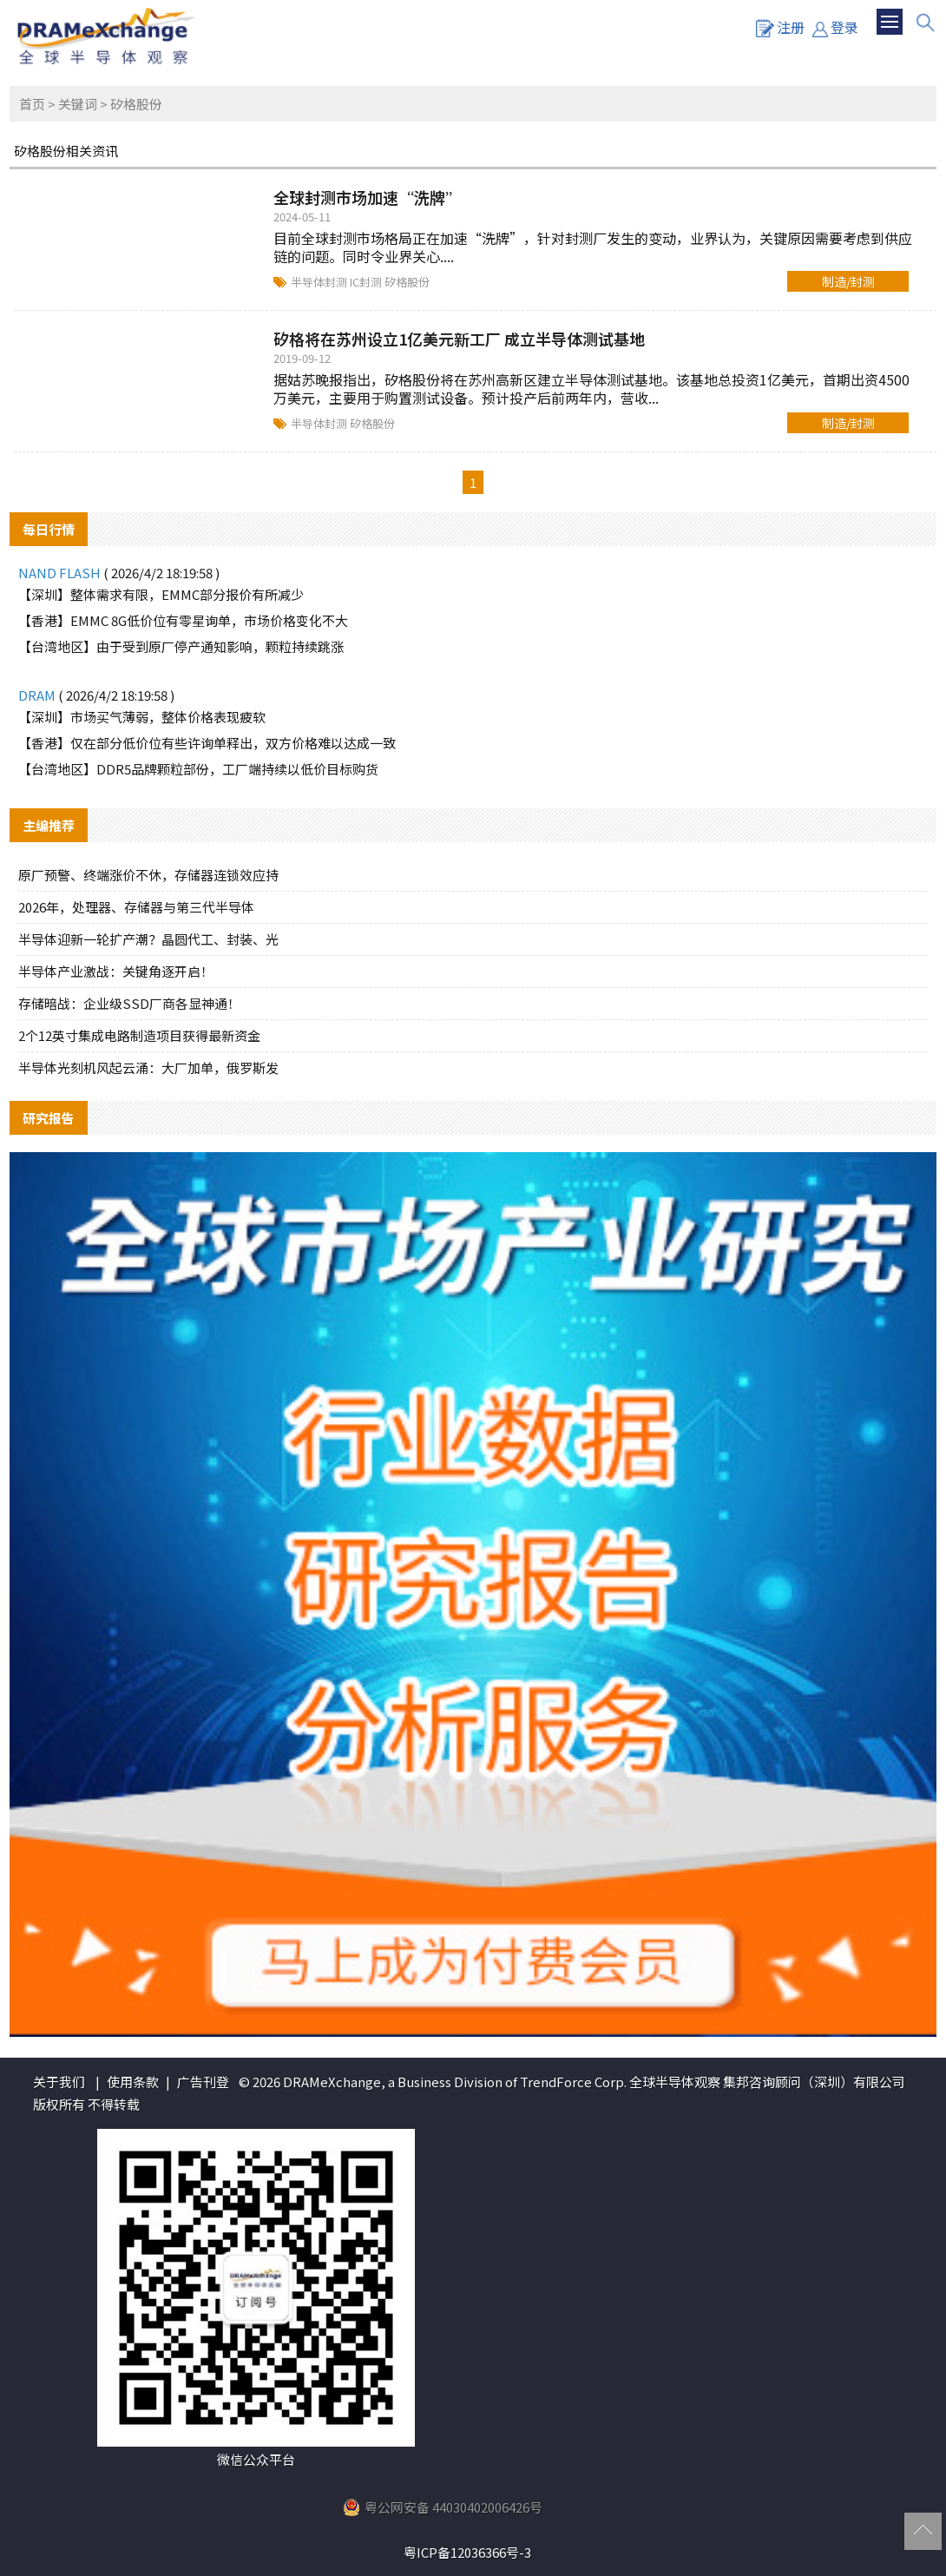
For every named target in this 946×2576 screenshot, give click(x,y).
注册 (780, 26)
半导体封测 (320, 281)
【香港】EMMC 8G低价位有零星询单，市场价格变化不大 (183, 620)
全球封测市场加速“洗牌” (367, 197)
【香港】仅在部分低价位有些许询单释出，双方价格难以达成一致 (207, 743)
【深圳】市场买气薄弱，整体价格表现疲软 (142, 717)
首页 (32, 104)
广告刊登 (203, 2081)
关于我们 (59, 2081)
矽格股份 (407, 281)
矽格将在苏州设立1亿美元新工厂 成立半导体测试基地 (459, 338)
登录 (835, 26)
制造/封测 (848, 281)
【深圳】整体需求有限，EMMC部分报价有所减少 (161, 594)
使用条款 (133, 2081)
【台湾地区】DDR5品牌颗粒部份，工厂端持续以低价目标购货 (198, 769)
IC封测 (367, 281)
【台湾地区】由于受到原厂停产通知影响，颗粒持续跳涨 (181, 646)
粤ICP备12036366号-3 (467, 2552)
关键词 (77, 104)
